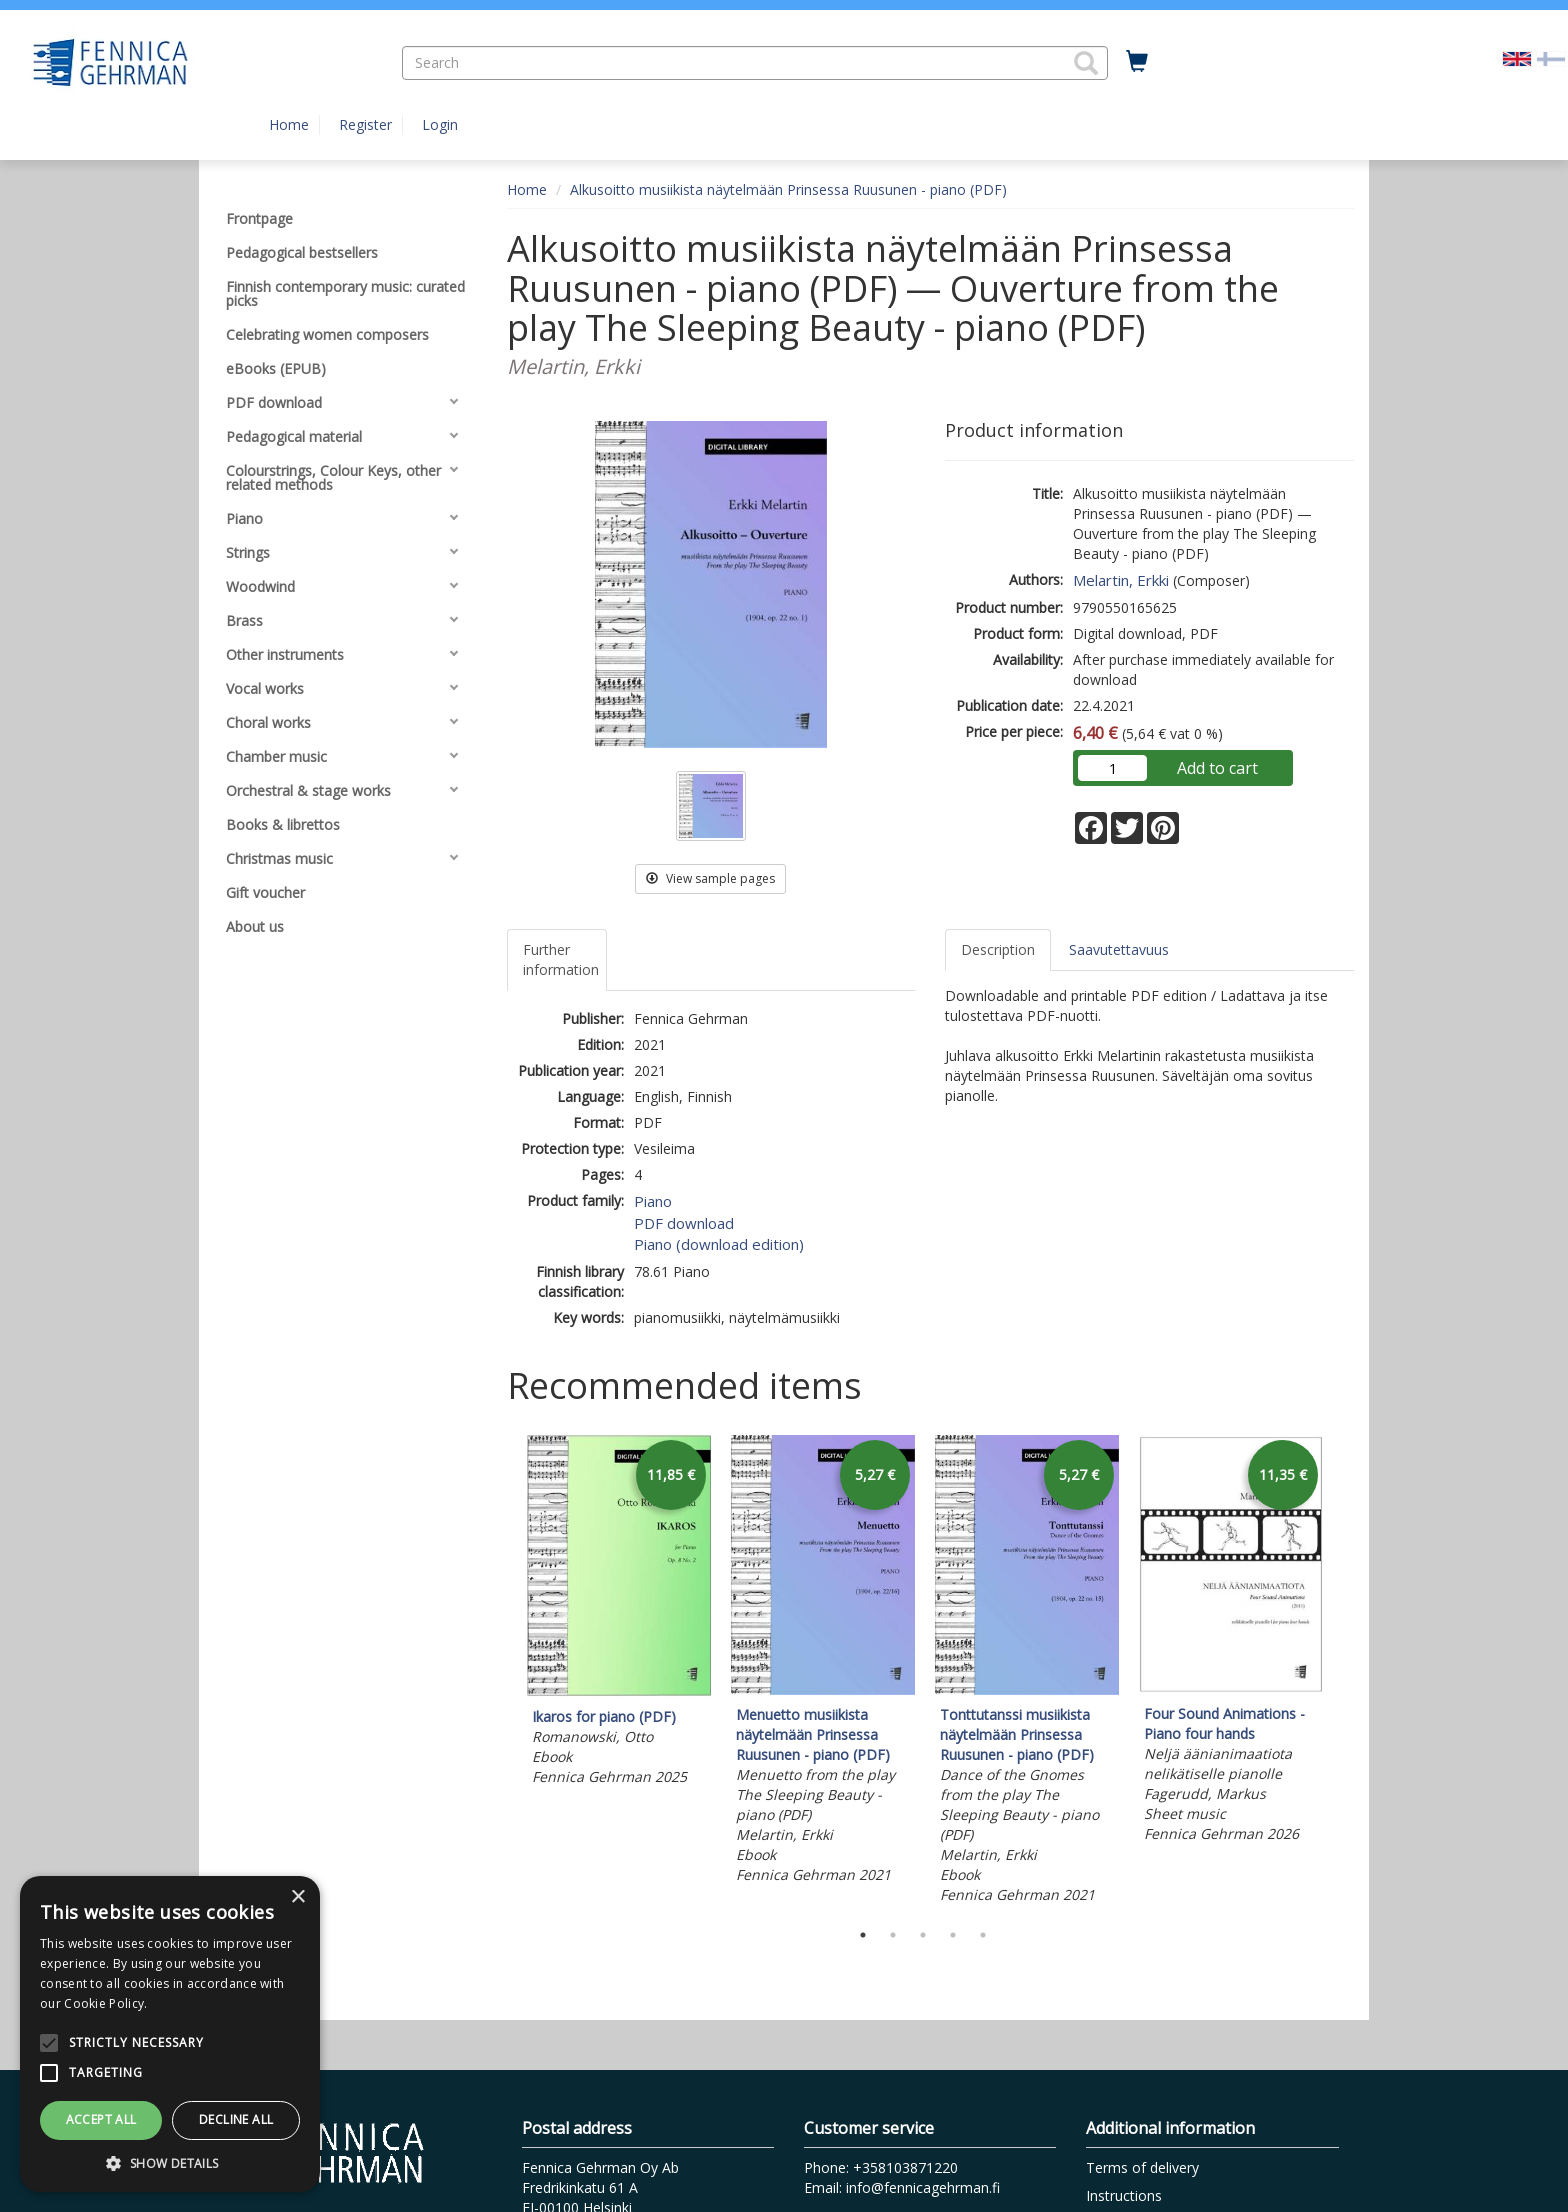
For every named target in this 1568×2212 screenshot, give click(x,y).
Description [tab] (998, 949)
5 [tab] (983, 1935)
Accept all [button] (101, 2119)
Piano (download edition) (719, 1244)
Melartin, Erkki (1121, 580)
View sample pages (710, 878)
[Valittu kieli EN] (1517, 57)
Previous (502, 1673)
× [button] (297, 1897)
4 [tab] (953, 1935)
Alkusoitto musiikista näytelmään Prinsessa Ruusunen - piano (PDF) (788, 189)
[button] (1086, 63)
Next (1344, 1673)
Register (365, 124)
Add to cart (1217, 768)
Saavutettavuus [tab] (1119, 949)
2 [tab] (893, 1935)
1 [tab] (863, 1935)
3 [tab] (923, 1935)
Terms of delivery (1142, 2167)
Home (289, 124)
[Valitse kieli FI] (1551, 57)
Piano (653, 1201)
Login (440, 124)
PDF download (684, 1223)
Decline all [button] (236, 2119)
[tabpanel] (619, 1613)
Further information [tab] (561, 959)
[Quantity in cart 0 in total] (1137, 62)
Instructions (1124, 2195)
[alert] (170, 2034)
